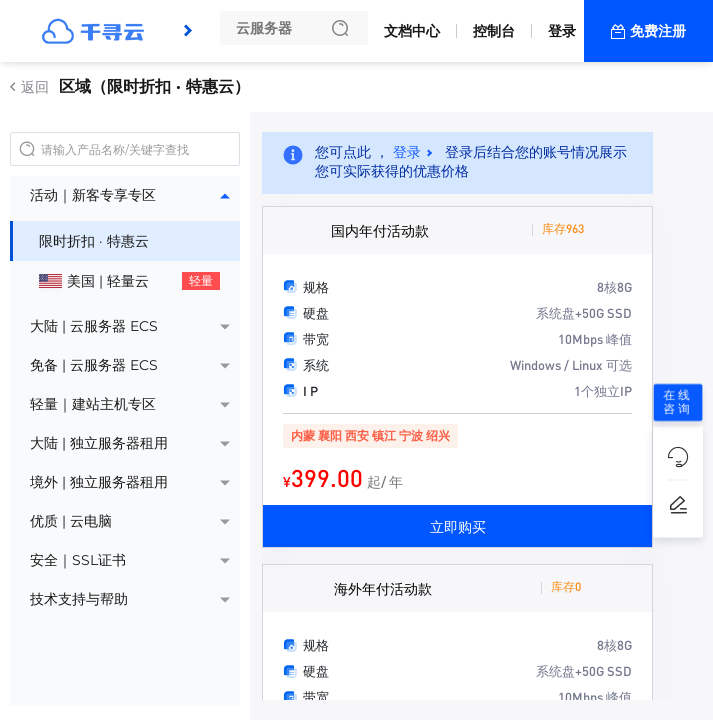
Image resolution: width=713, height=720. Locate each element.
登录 (562, 31)
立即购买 (458, 526)
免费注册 (658, 31)
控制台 (494, 31)
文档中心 (412, 31)
